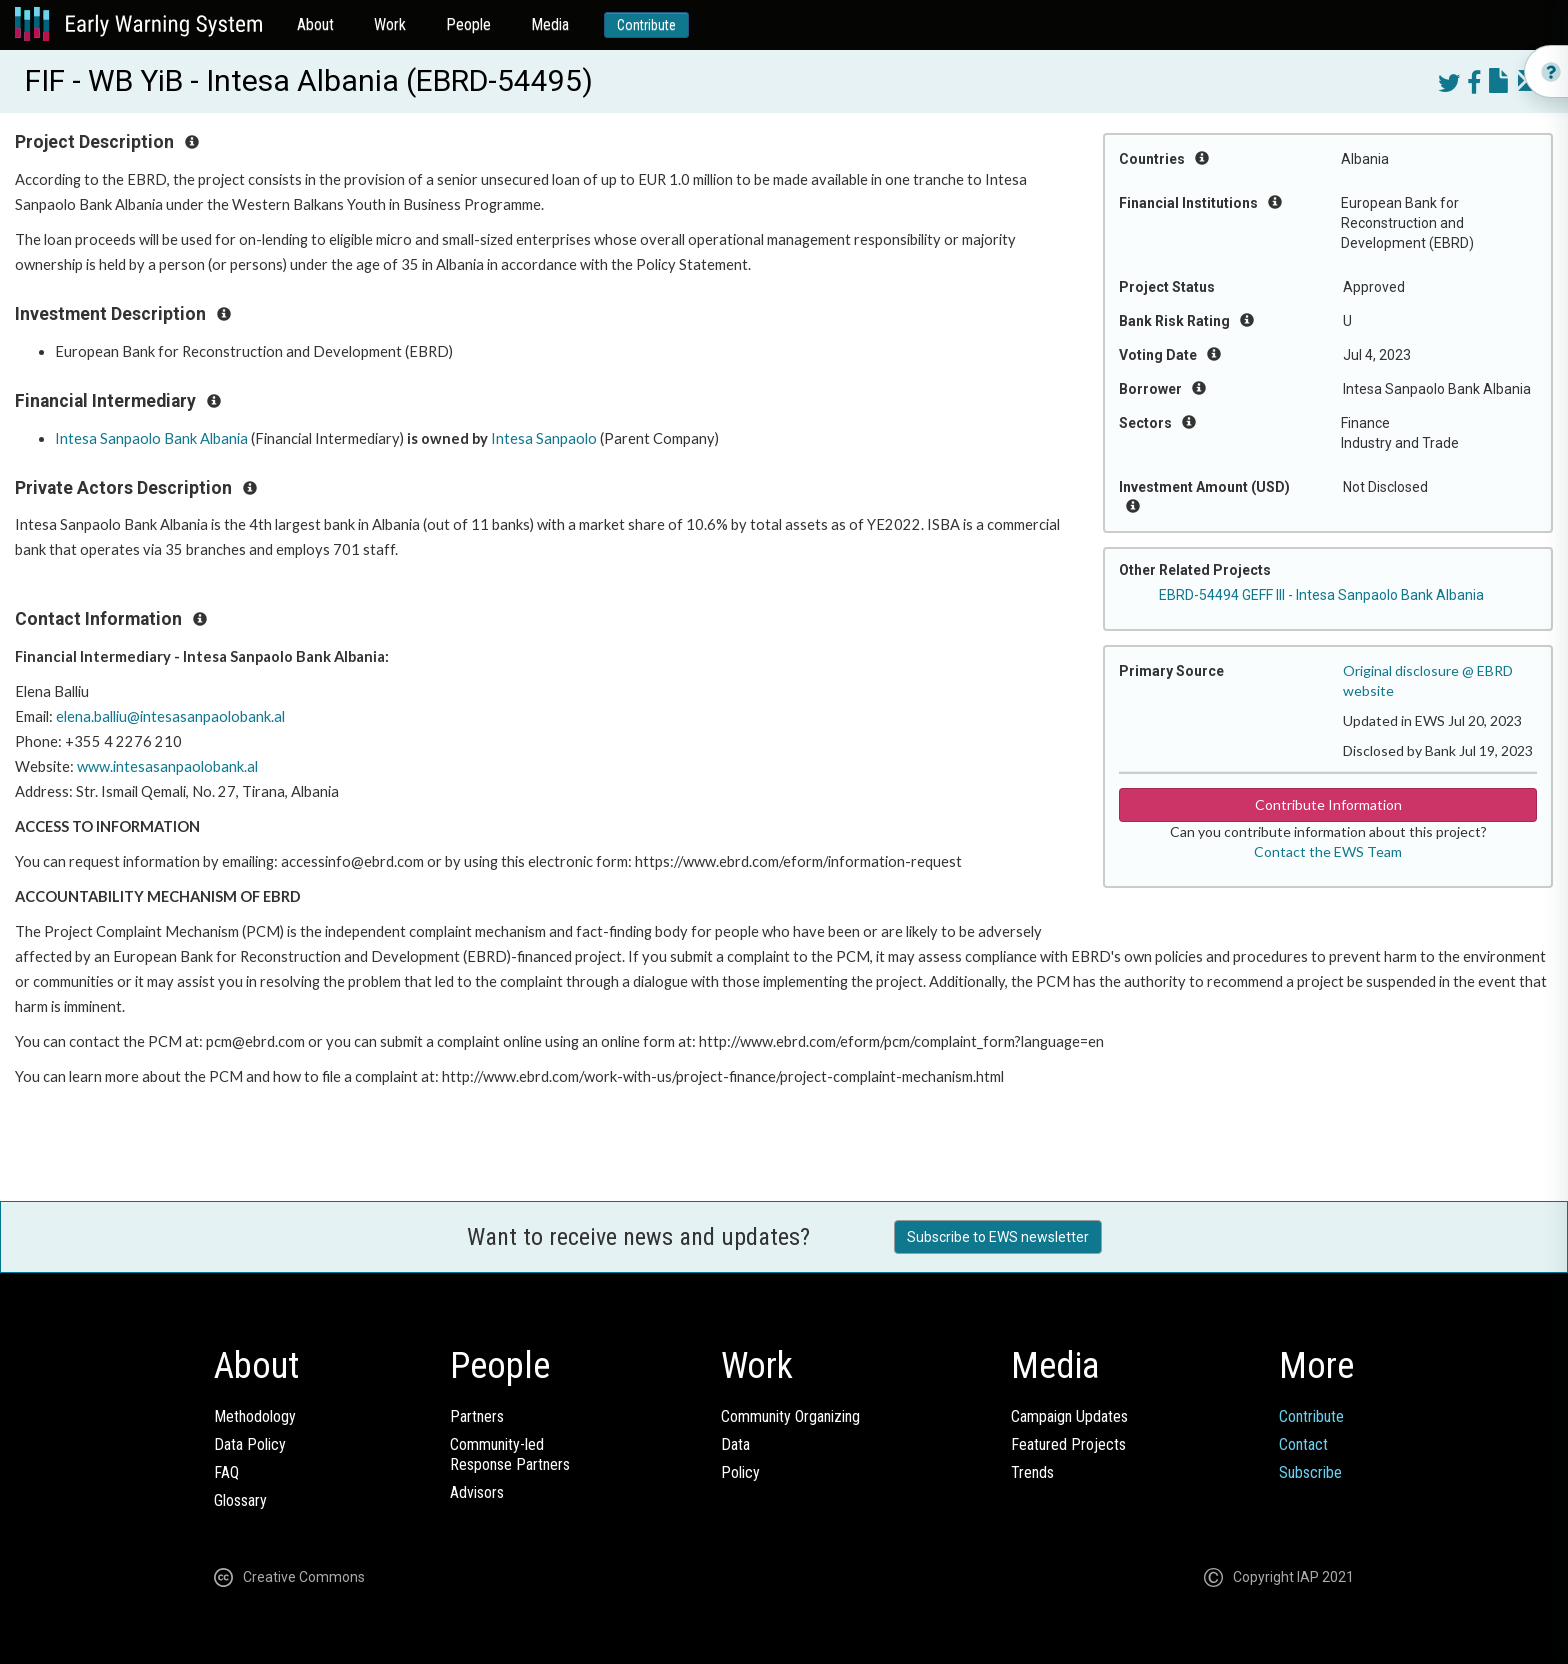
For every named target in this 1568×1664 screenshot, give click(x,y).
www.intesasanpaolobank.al (167, 766)
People (468, 24)
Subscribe (1310, 1472)
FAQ (226, 1472)
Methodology (255, 1416)
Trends (1032, 1472)
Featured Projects (1068, 1444)
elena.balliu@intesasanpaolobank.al (170, 716)
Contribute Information (1328, 804)
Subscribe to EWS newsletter (998, 1237)
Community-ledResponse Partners (510, 1454)
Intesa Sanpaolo (544, 438)
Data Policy (250, 1444)
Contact (1303, 1444)
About (315, 24)
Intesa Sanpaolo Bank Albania (151, 438)
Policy (740, 1472)
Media (550, 24)
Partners (477, 1416)
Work (390, 24)
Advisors (477, 1492)
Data (735, 1444)
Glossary (240, 1500)
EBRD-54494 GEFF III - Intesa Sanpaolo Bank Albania (1321, 595)
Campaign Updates (1069, 1416)
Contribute (646, 25)
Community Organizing (790, 1416)
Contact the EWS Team (1328, 851)
